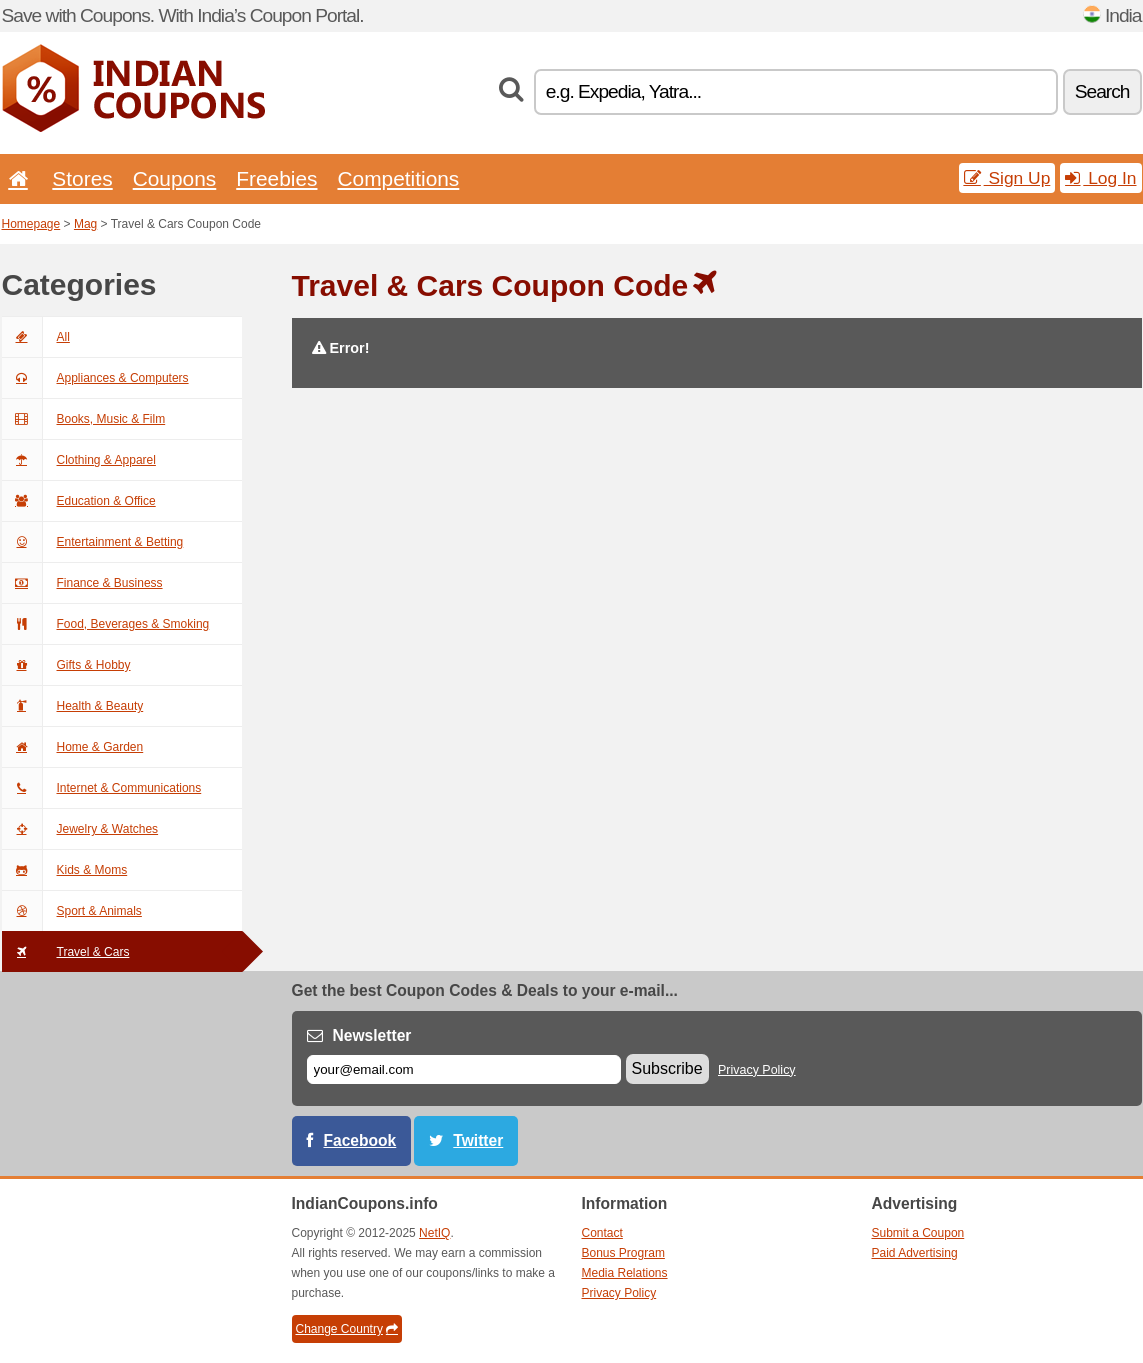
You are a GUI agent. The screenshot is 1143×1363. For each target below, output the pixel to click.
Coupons (175, 178)
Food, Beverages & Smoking (106, 624)
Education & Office (79, 501)
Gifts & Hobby (66, 665)
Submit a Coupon (918, 1233)
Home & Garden (73, 747)
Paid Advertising (915, 1253)
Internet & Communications (102, 788)
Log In (1100, 178)
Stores (82, 178)
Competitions (398, 178)
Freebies (276, 178)
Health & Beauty (73, 706)
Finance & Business (82, 583)
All (36, 337)
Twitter (478, 1140)
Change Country (347, 1329)
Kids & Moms (65, 870)
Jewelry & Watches (80, 829)
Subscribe (667, 1068)
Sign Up (1007, 178)
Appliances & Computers (95, 378)
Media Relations (625, 1273)
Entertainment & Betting (93, 542)
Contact (602, 1233)
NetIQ (434, 1233)
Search (1102, 91)
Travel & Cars (66, 952)
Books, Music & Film (84, 419)
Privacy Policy (757, 1070)
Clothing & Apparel (79, 460)
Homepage (31, 224)
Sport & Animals (72, 911)
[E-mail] (464, 1069)
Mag (85, 224)
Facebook (360, 1140)
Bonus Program (623, 1253)
